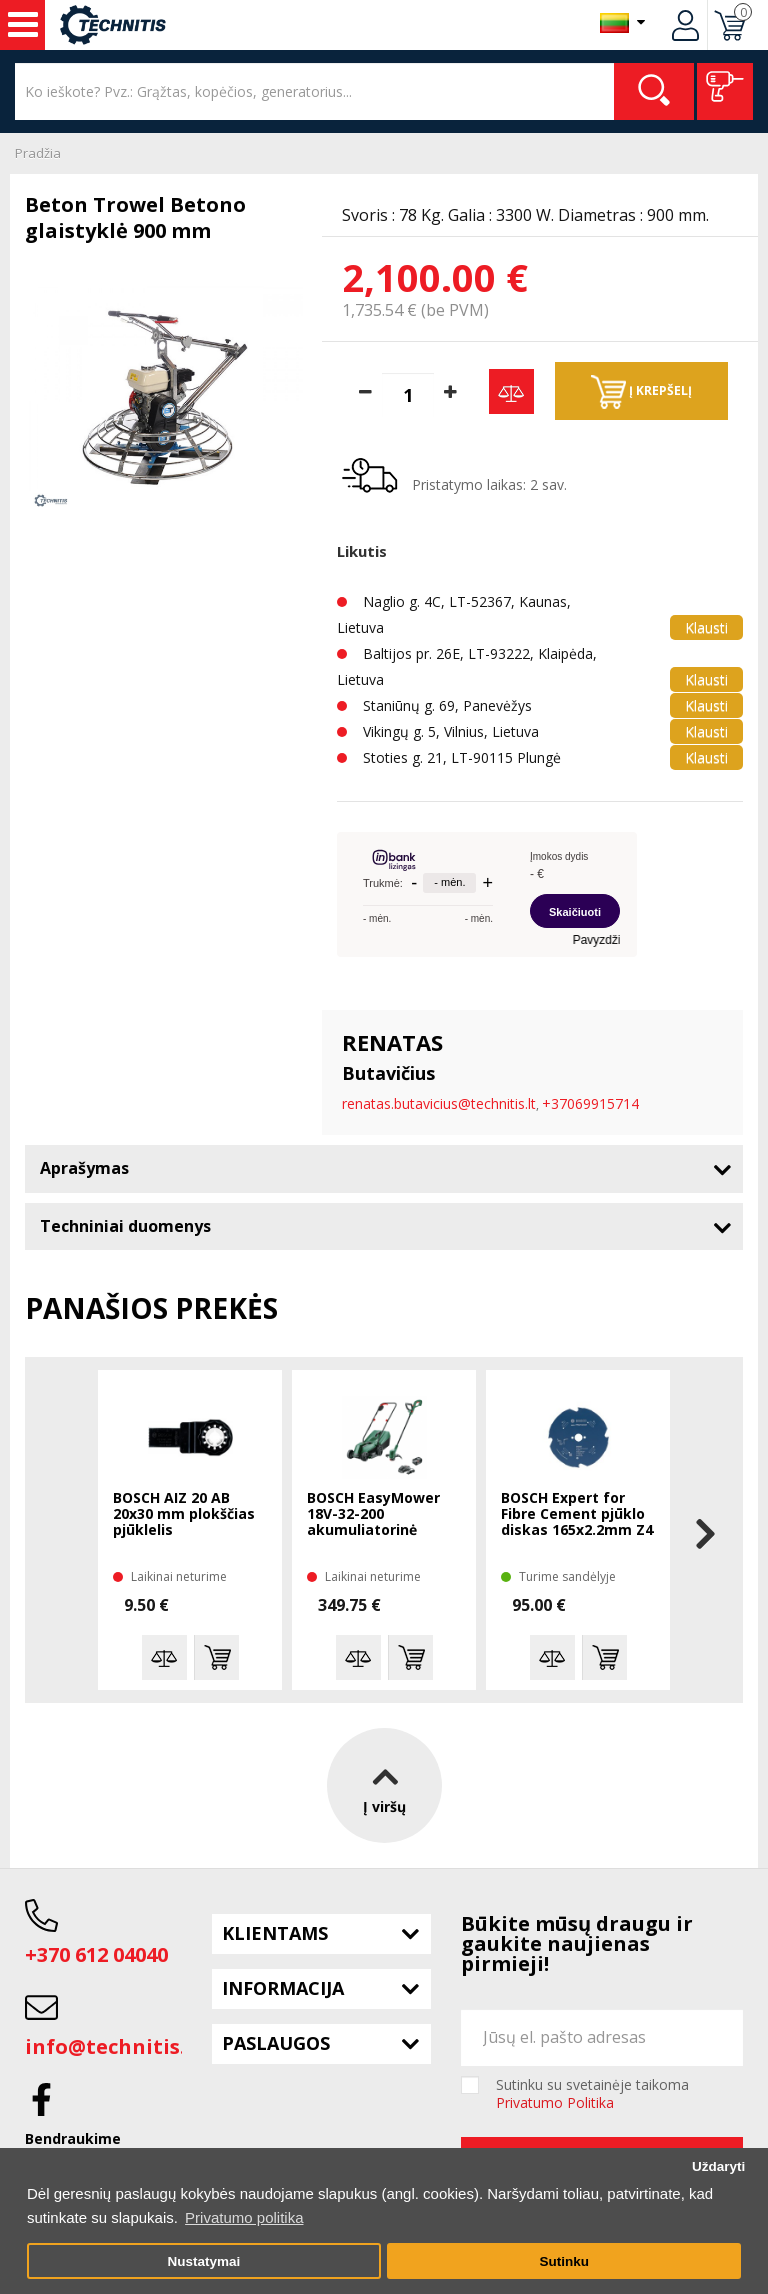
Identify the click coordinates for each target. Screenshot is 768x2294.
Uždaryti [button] (718, 2166)
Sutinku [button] (564, 2261)
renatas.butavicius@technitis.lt (439, 1103)
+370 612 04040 (96, 1954)
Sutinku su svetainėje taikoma (592, 2094)
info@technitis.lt (113, 2046)
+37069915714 (590, 1103)
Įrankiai (23, 25)
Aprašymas (84, 1168)
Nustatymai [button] (203, 2261)
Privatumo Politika (555, 2102)
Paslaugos (276, 2043)
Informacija (283, 1988)
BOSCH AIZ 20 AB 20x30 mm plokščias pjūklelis (184, 1514)
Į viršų (384, 1785)
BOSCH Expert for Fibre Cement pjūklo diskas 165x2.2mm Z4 (577, 1514)
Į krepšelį (641, 392)
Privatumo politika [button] (244, 2217)
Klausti (706, 627)
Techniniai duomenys (125, 1226)
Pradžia (38, 153)
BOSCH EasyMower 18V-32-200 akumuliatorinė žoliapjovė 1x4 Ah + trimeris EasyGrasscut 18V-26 (381, 1515)
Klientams (275, 1933)
